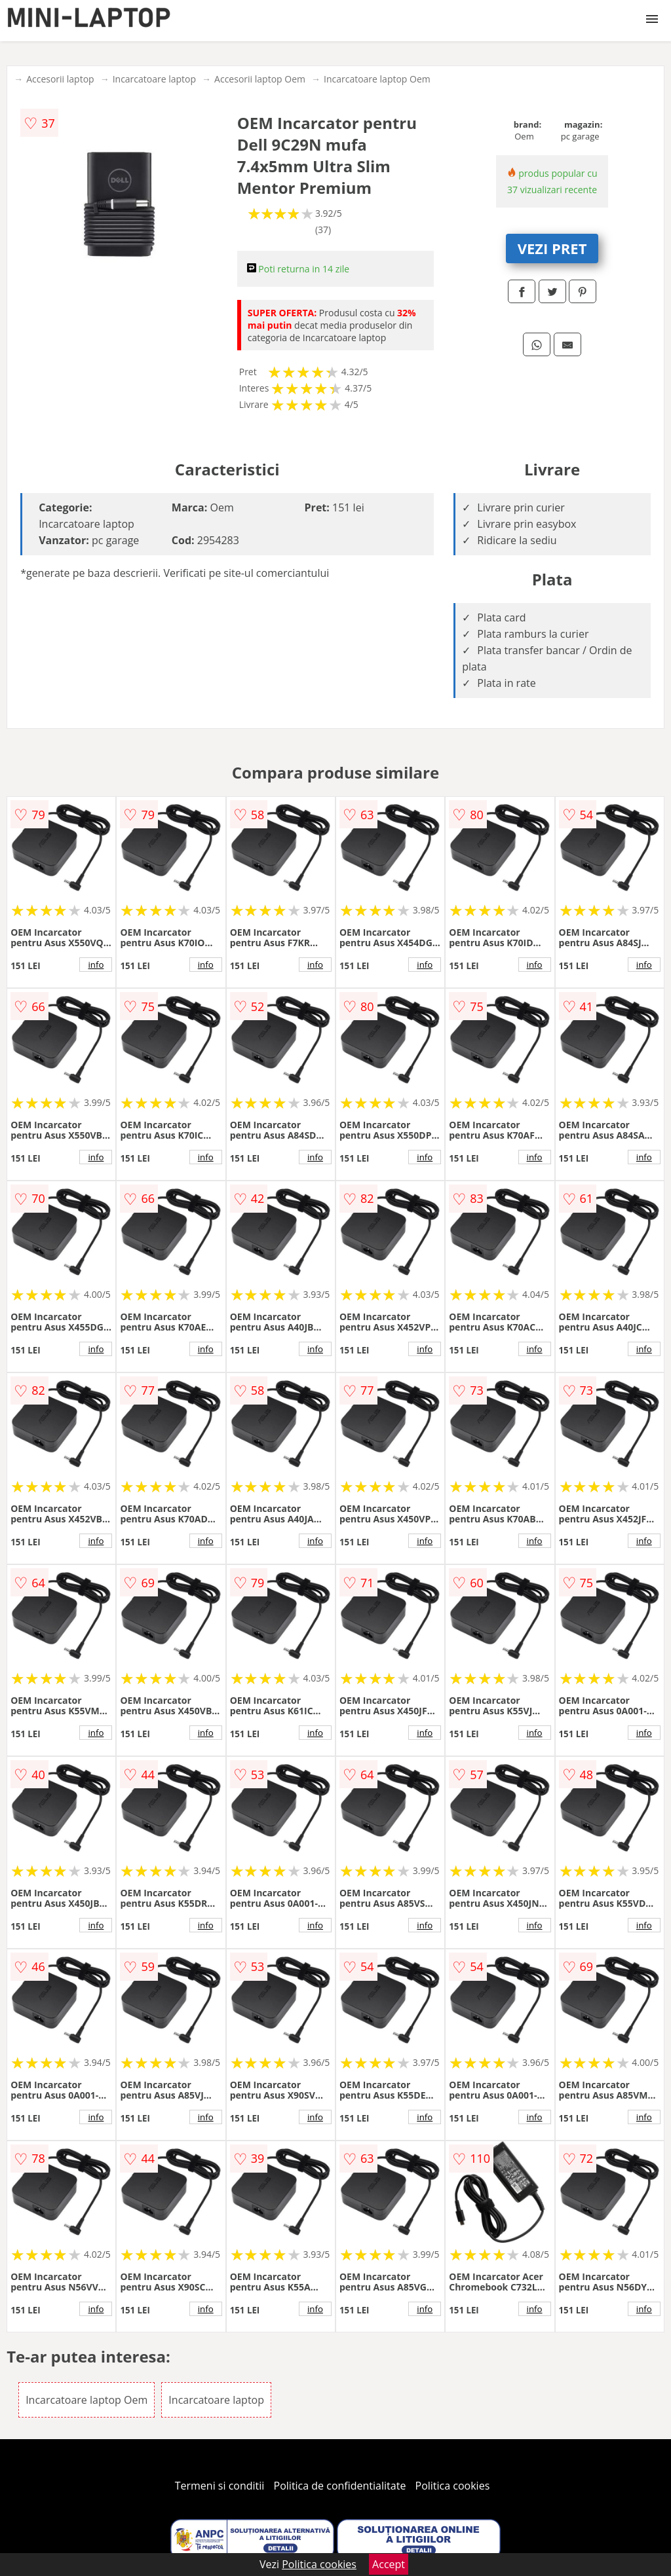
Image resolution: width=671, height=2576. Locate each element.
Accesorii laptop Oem (259, 79)
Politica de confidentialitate (340, 2485)
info (96, 964)
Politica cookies (452, 2485)
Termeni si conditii (220, 2485)
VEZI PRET (552, 248)
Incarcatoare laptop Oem (377, 79)
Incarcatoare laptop (154, 79)
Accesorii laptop (60, 79)
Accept (388, 2564)
